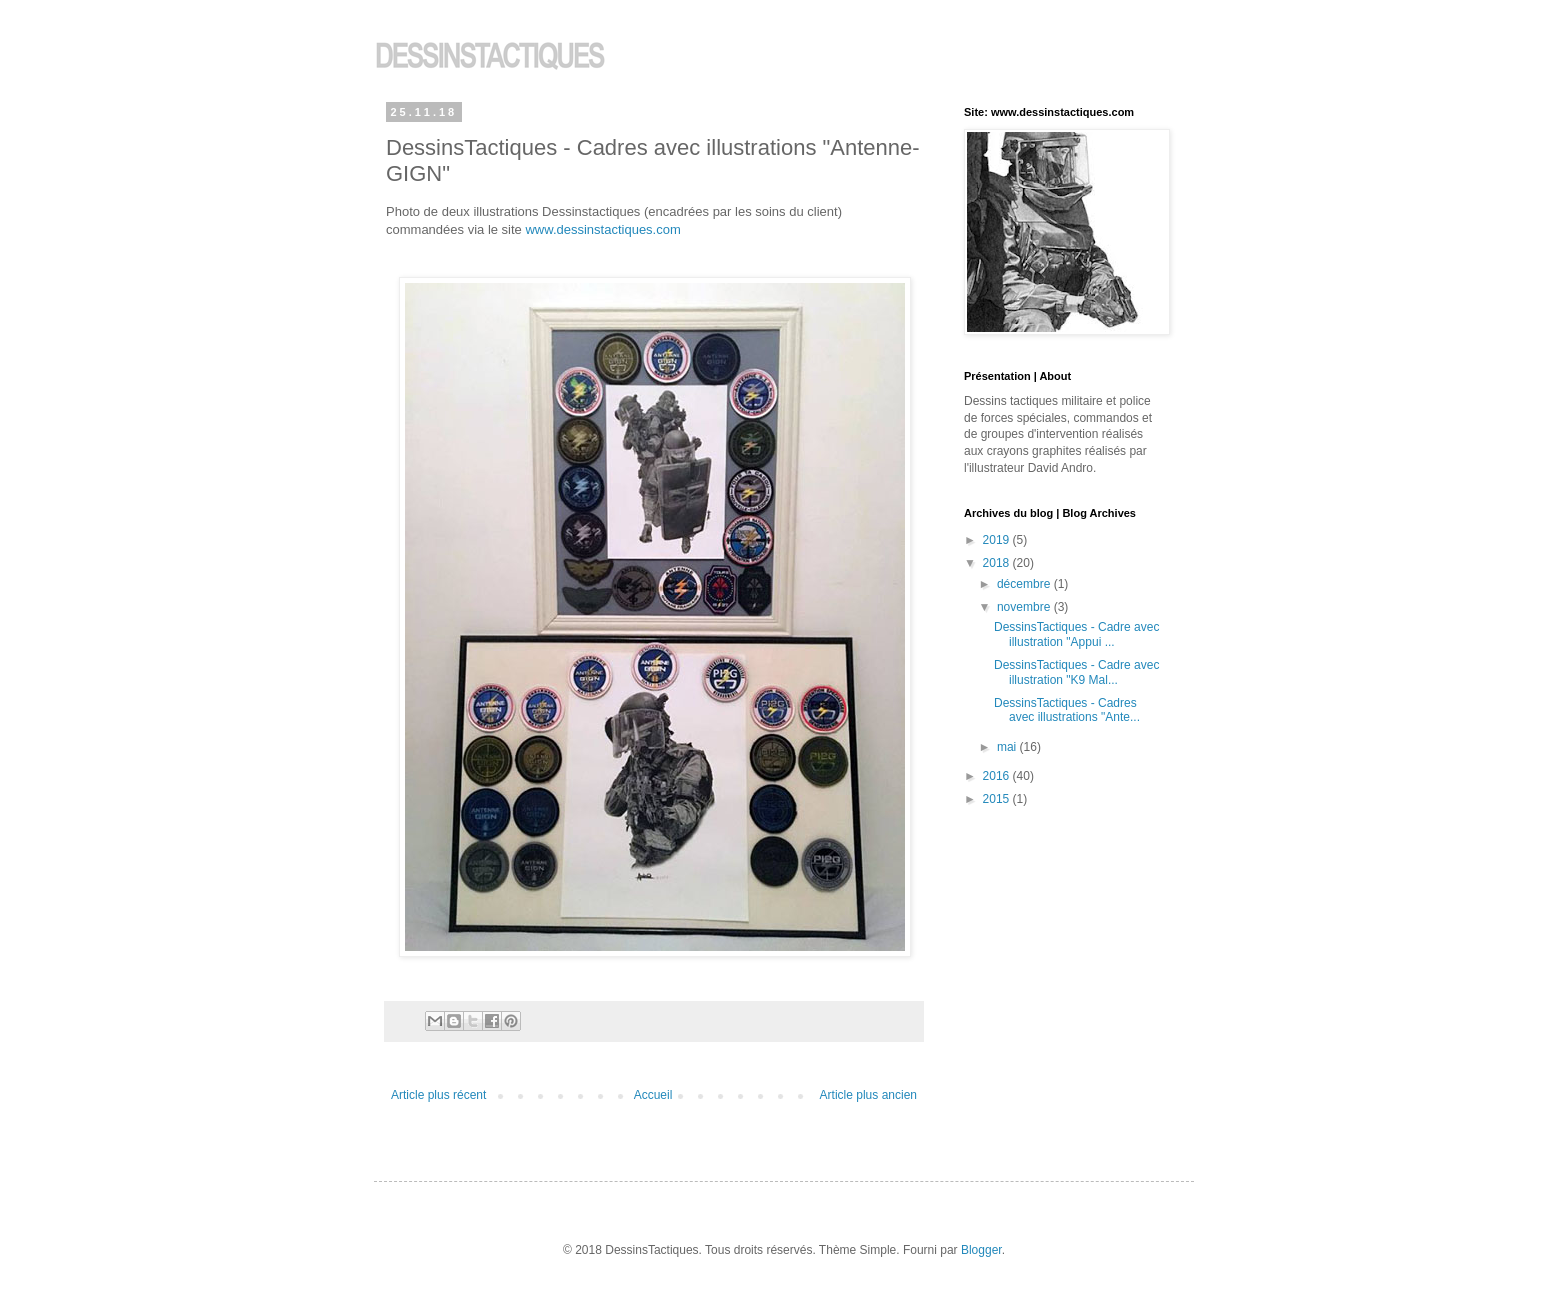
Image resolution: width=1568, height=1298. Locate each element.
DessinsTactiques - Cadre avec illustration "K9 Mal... (1076, 672)
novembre (1025, 607)
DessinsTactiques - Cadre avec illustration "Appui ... (1076, 634)
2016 (998, 776)
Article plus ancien (868, 1095)
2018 (998, 563)
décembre (1025, 584)
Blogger (981, 1250)
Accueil (653, 1095)
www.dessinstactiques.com (602, 229)
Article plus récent (438, 1095)
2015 (998, 799)
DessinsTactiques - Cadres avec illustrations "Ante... (1067, 710)
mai (1008, 747)
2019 (998, 540)
